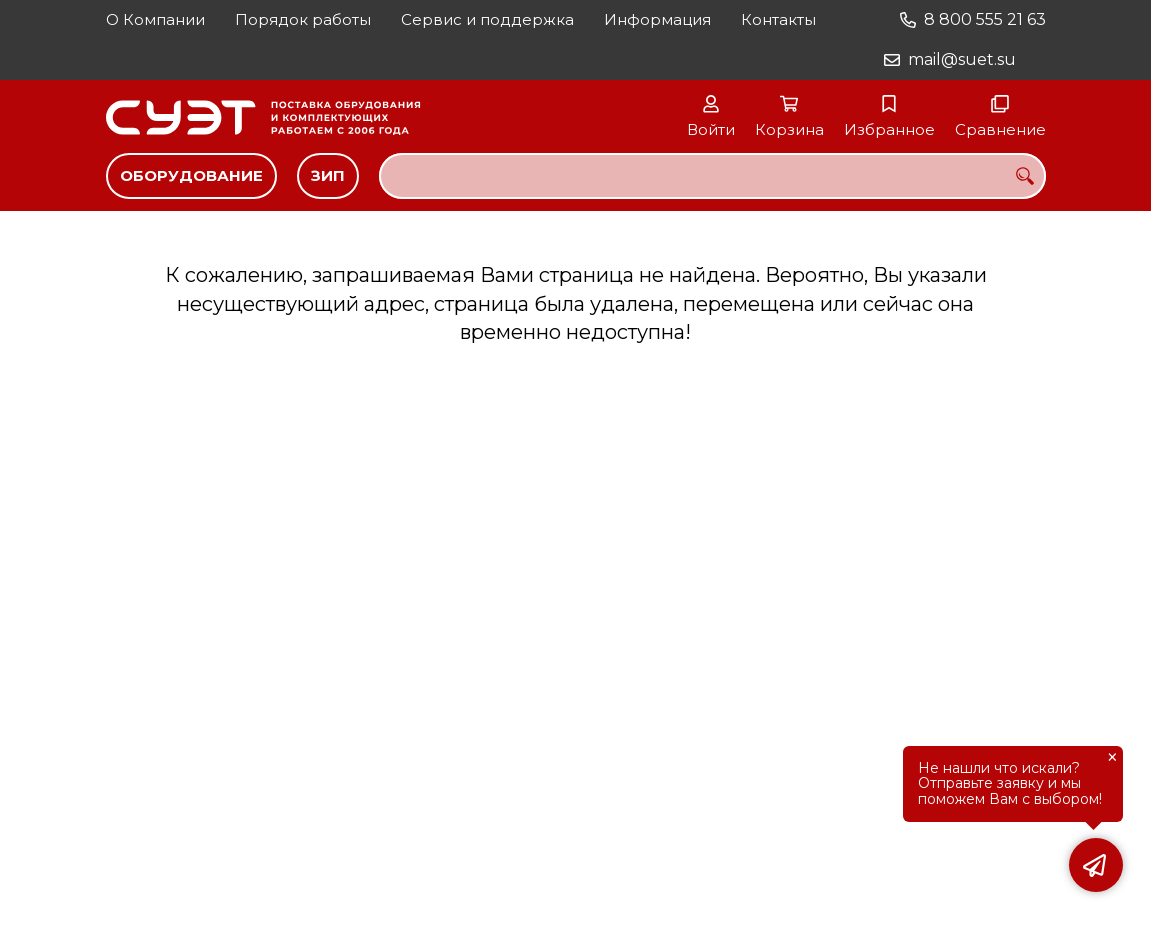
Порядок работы (303, 19)
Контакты (778, 19)
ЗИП (328, 175)
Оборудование (191, 175)
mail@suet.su (962, 59)
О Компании (155, 19)
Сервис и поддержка (487, 19)
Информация (657, 19)
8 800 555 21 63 (985, 19)
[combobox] (712, 176)
